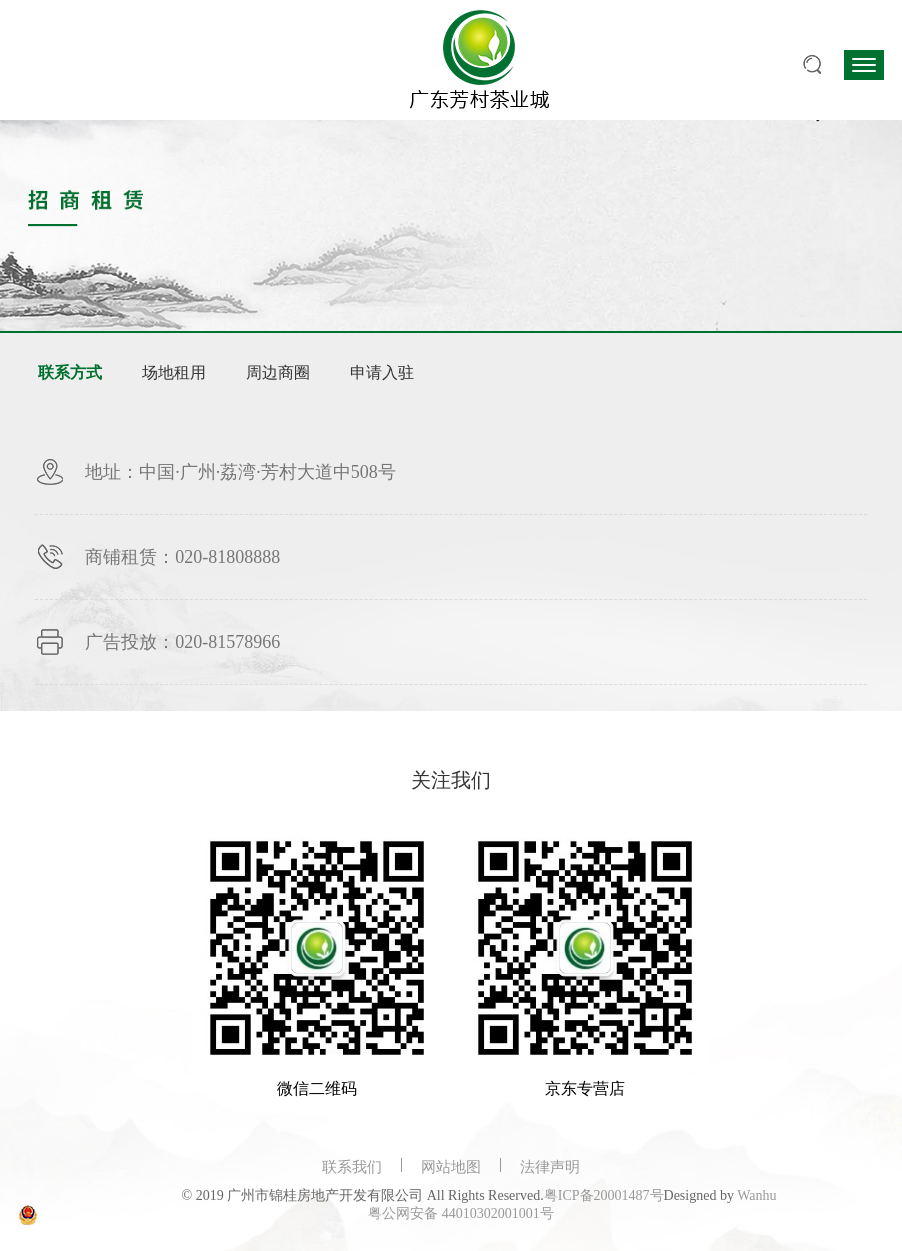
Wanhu (756, 1195)
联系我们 (352, 1167)
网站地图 (451, 1167)
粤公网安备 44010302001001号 (461, 1213)
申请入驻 (382, 372)
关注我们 (451, 780)
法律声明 (550, 1167)
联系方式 (70, 372)
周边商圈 (278, 372)
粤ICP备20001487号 (604, 1195)
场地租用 (174, 372)
